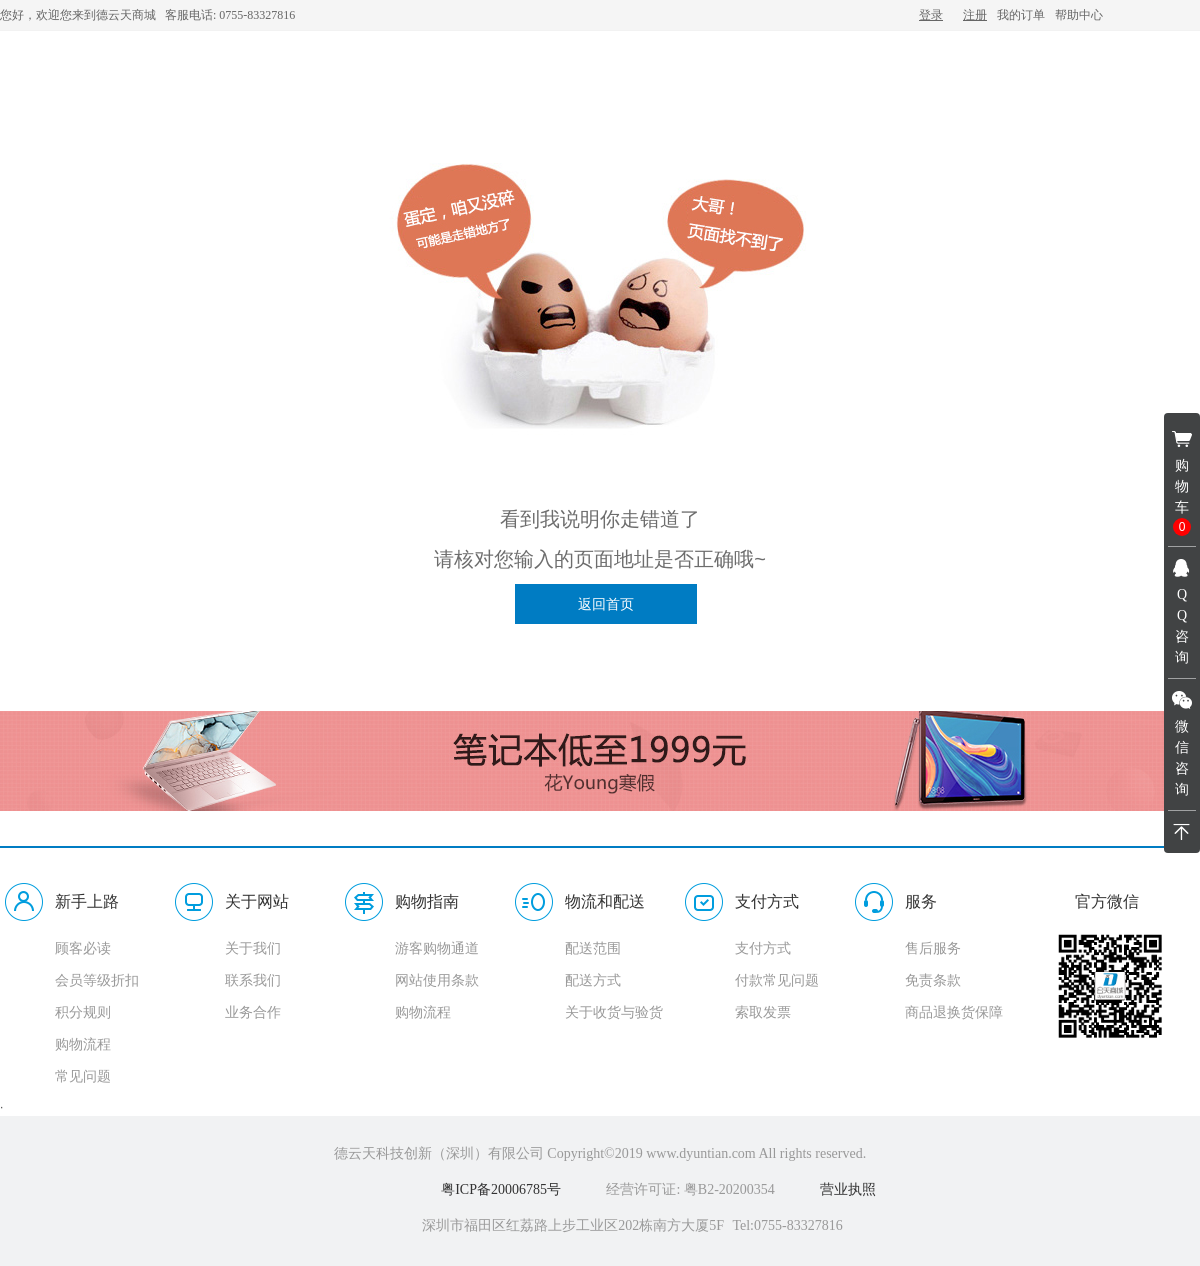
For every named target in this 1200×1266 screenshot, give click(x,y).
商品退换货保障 (954, 1012)
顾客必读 (83, 948)
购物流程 (83, 1044)
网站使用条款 (437, 980)
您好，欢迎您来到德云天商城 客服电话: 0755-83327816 (147, 15)
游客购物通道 (437, 948)
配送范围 (593, 948)
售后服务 (933, 948)
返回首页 (606, 604)
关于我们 (253, 948)
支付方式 (763, 948)
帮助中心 (1079, 15)
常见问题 (83, 1076)
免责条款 (933, 980)
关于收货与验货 (614, 1012)
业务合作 (253, 1012)
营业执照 (848, 1189)
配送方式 (593, 980)
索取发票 (763, 1012)
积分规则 (83, 1012)
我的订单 (1021, 15)
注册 (975, 15)
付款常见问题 (777, 980)
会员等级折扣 (97, 980)
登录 (931, 15)
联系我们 (253, 980)
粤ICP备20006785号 (501, 1189)
